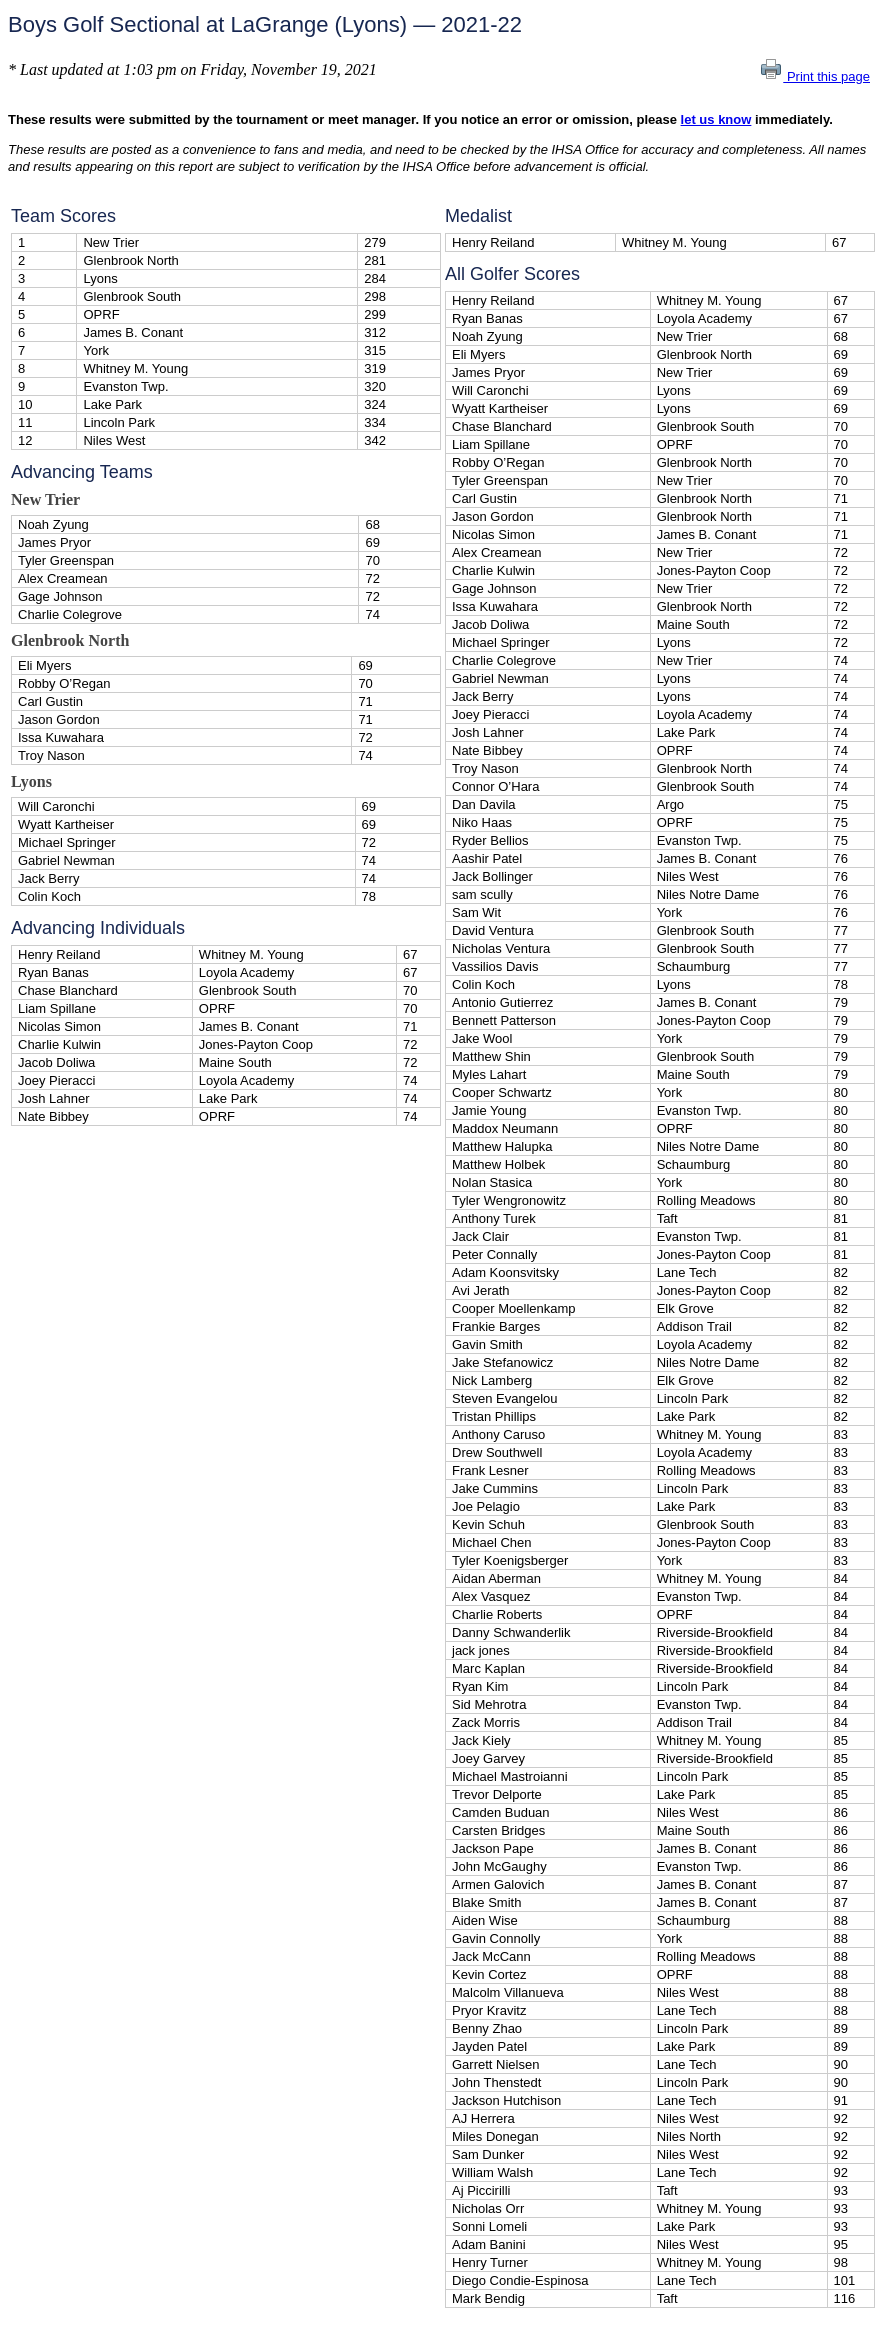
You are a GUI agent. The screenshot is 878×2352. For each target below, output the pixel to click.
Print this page (814, 76)
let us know (716, 119)
